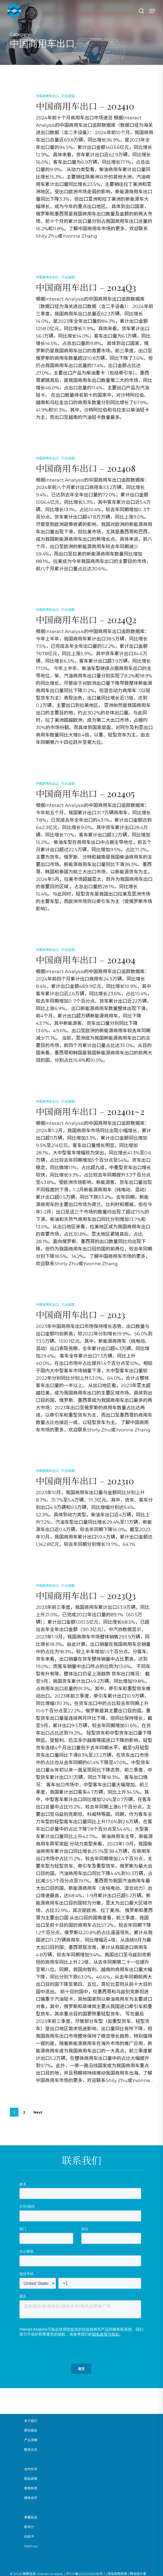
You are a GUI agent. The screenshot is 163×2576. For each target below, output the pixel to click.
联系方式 (30, 2450)
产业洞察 (30, 2440)
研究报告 (30, 2430)
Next (37, 2112)
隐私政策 (30, 2479)
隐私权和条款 (117, 2574)
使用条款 (30, 2488)
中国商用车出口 (47, 96)
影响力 (29, 2527)
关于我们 (30, 2421)
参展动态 (30, 2517)
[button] (152, 11)
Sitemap (31, 2546)
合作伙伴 (30, 2469)
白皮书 (29, 2536)
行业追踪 (68, 96)
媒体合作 (30, 2498)
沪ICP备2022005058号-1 (85, 2574)
